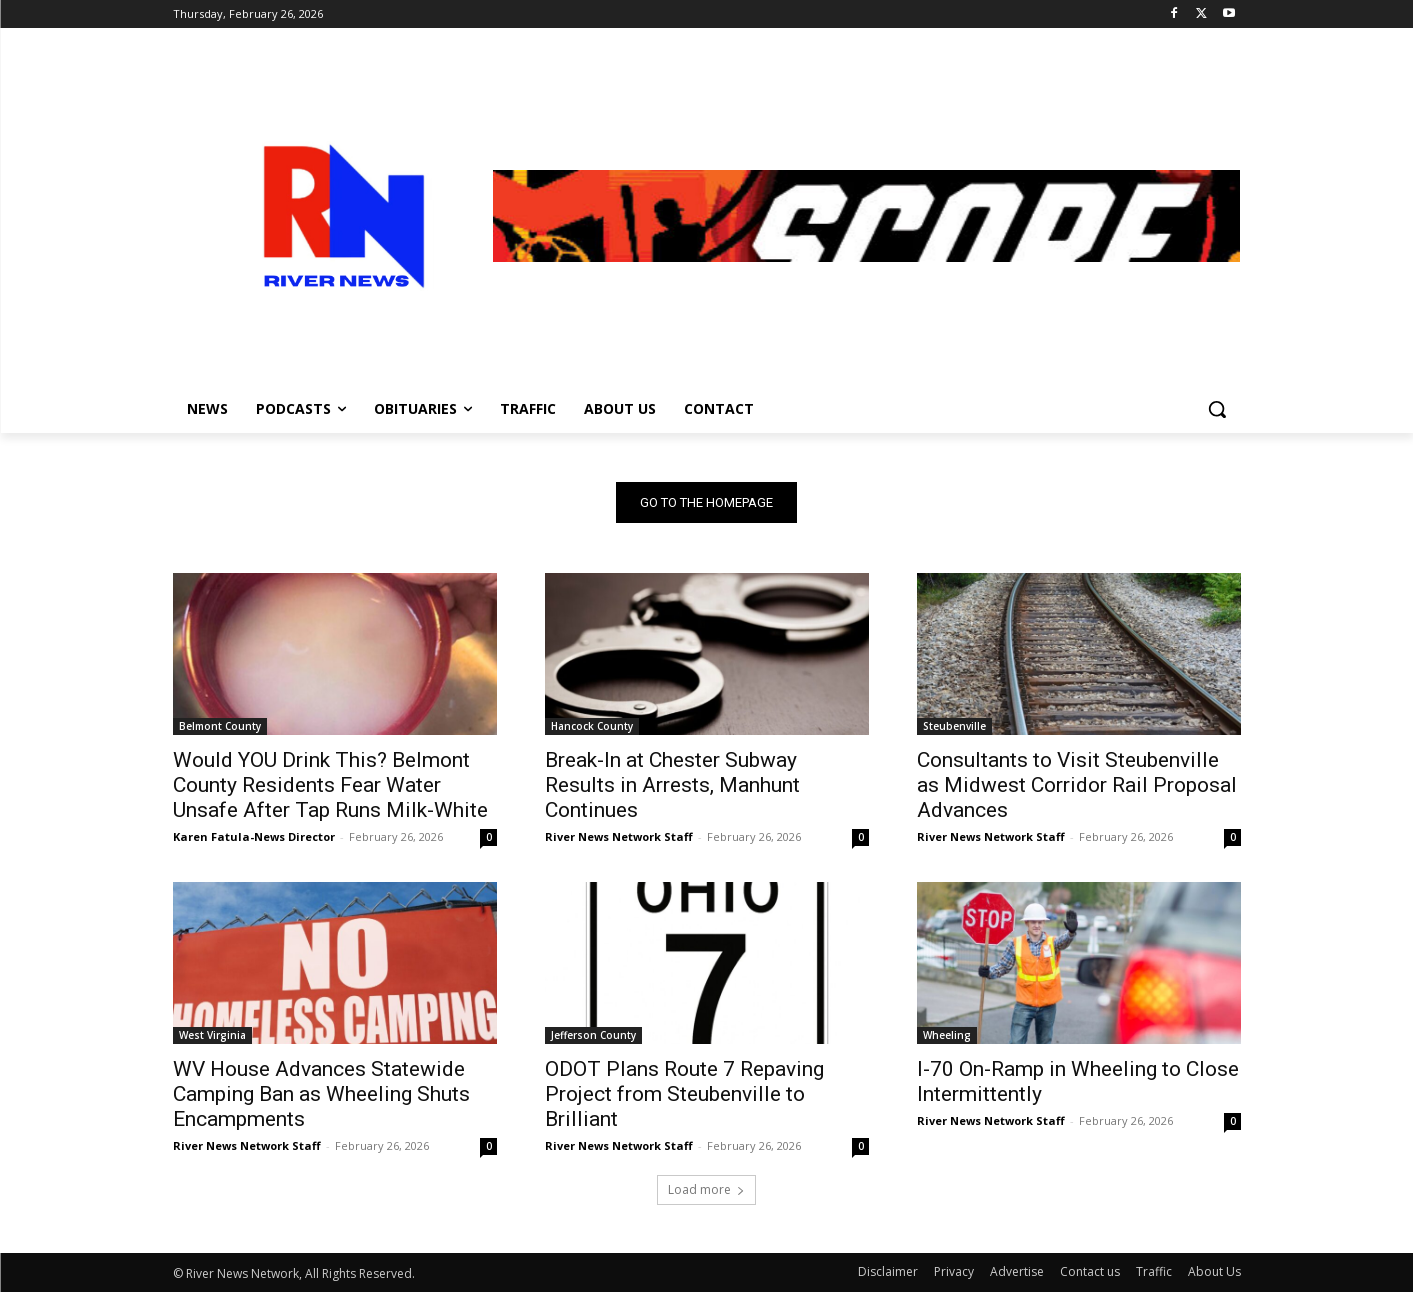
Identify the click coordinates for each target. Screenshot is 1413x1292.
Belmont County (220, 726)
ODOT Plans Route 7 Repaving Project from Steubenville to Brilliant (684, 1094)
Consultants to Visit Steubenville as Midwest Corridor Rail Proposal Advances (1077, 785)
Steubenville (954, 726)
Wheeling (947, 1035)
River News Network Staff (619, 836)
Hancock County (592, 726)
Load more (706, 1189)
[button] (1217, 409)
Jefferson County (593, 1035)
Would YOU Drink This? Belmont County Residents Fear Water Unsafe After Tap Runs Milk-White (330, 785)
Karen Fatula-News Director (254, 836)
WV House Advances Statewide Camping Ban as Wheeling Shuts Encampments (321, 1094)
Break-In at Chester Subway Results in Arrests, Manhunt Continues (672, 785)
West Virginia (212, 1035)
